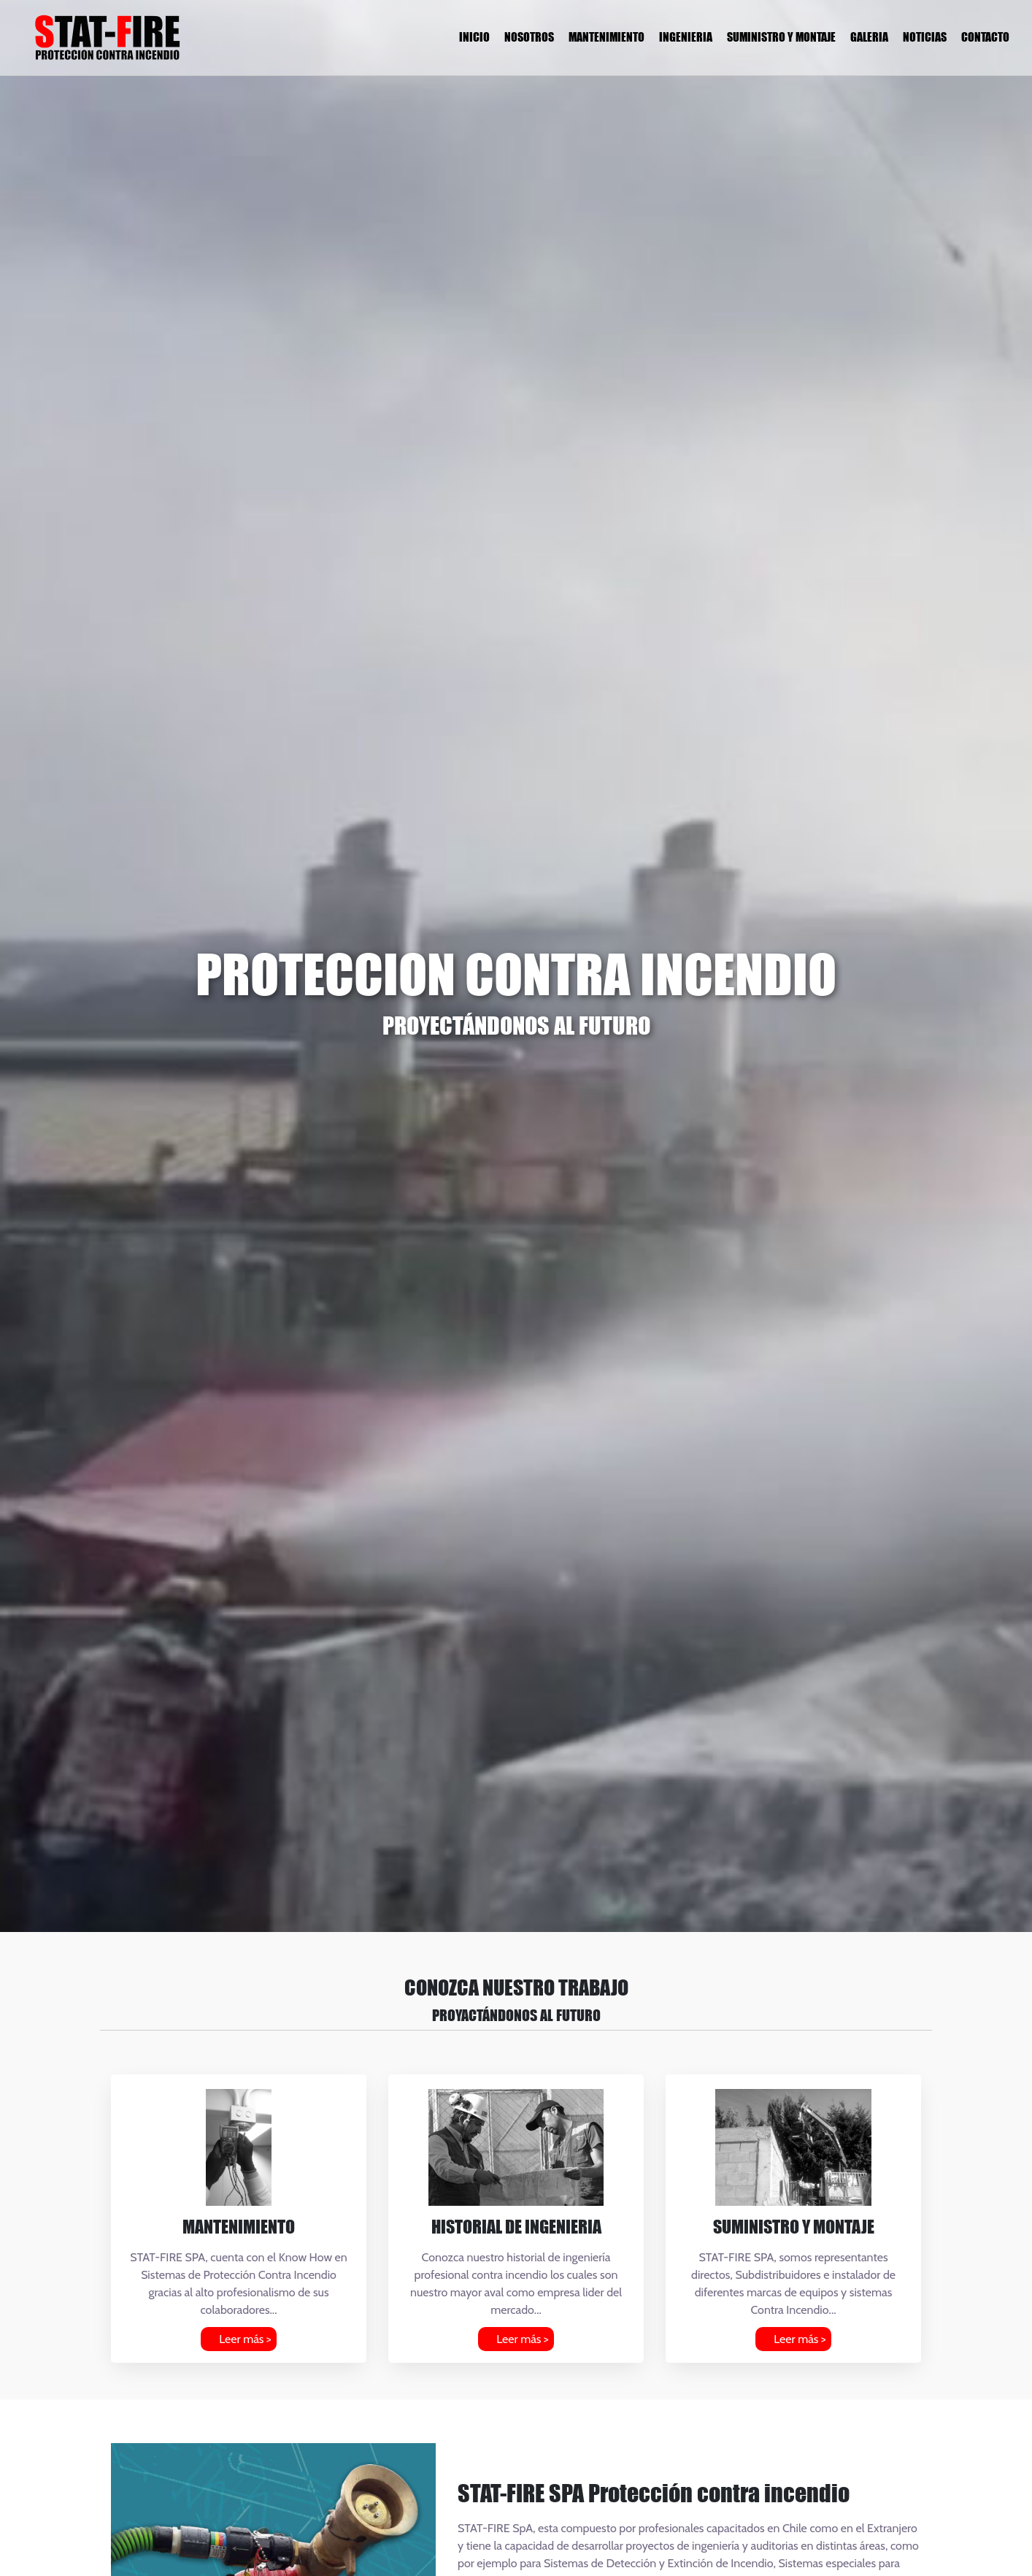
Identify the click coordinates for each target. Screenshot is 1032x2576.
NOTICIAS (925, 37)
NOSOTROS (529, 37)
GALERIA (869, 37)
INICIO (474, 37)
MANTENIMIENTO (606, 37)
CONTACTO (985, 37)
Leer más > (245, 2339)
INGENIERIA (685, 37)
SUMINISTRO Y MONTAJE (781, 37)
